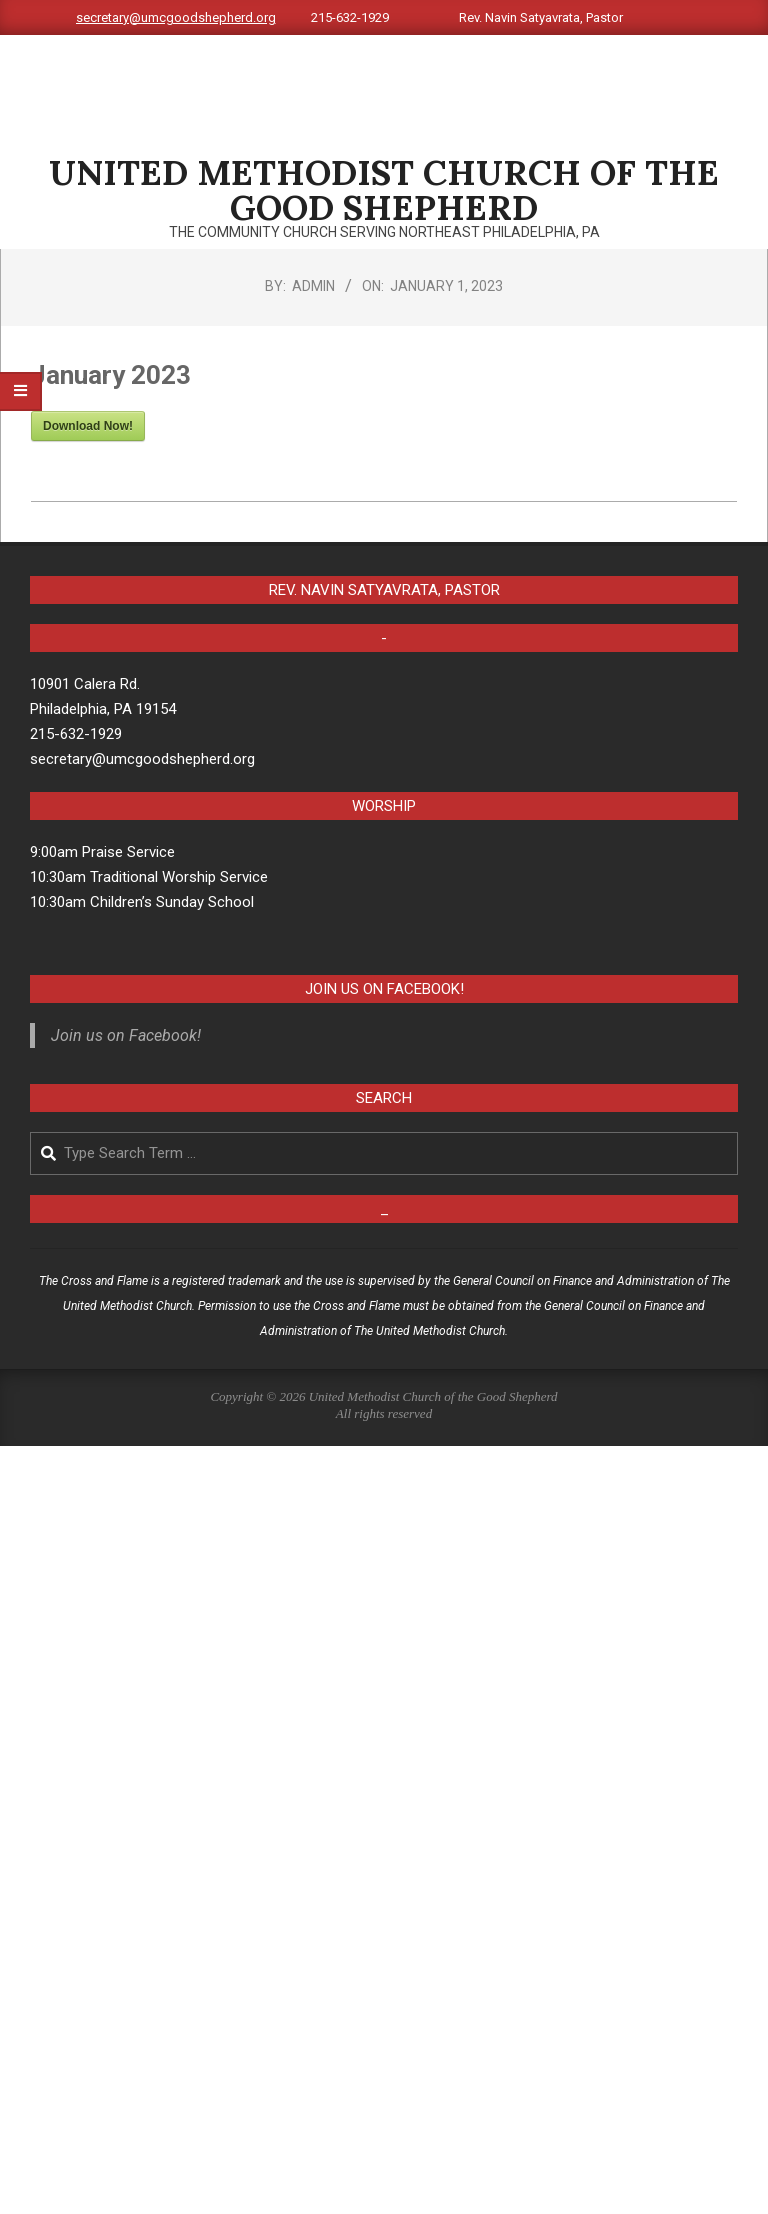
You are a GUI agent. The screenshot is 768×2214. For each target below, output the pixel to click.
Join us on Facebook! (384, 989)
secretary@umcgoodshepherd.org (176, 17)
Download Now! (88, 426)
